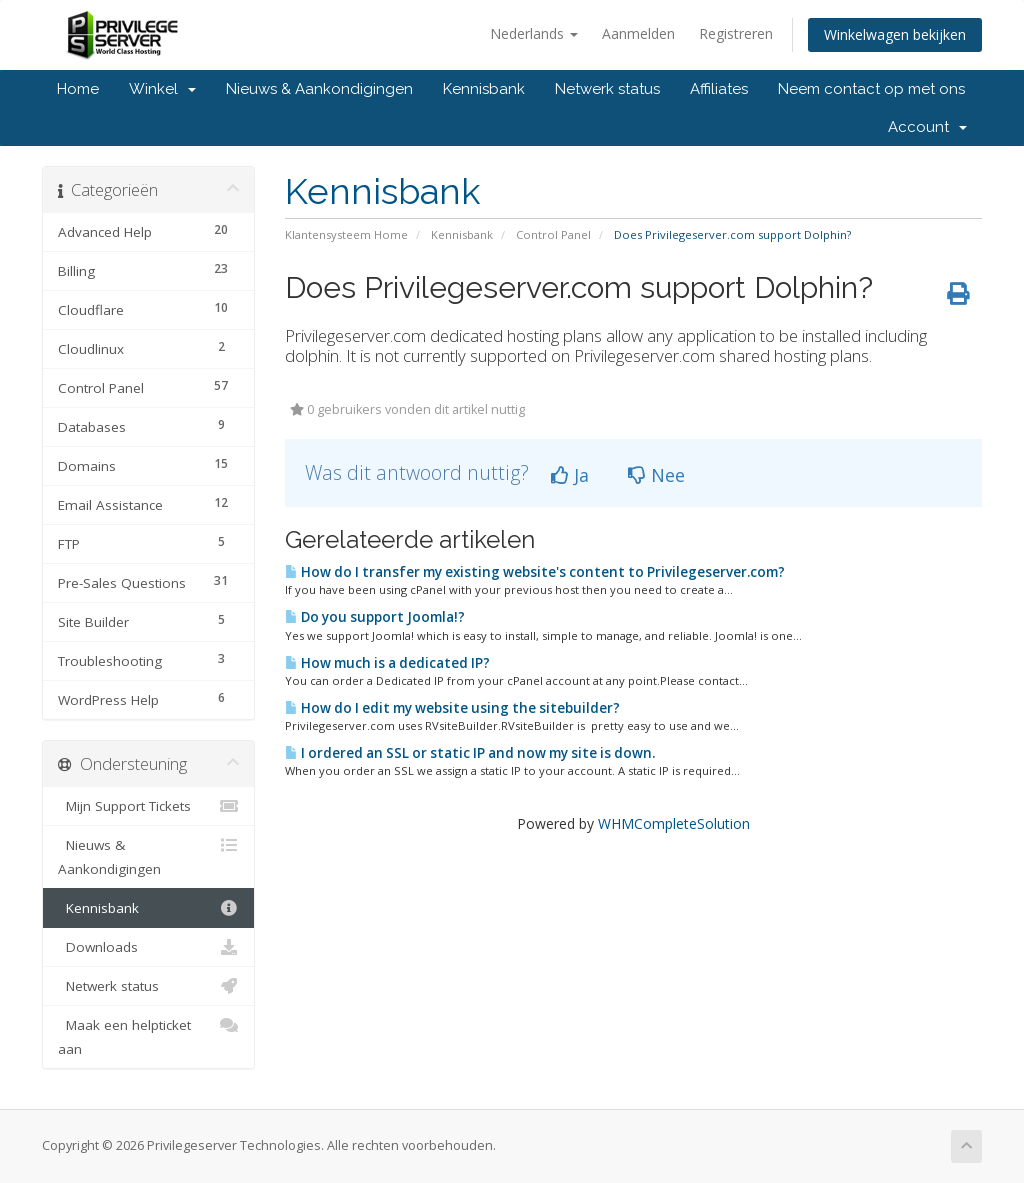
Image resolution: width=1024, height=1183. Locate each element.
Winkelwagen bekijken (895, 34)
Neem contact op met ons (871, 89)
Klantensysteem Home (346, 234)
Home (78, 89)
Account (927, 127)
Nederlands (534, 33)
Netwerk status (607, 89)
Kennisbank (484, 89)
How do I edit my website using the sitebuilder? (452, 708)
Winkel (162, 89)
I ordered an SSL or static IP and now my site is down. (470, 753)
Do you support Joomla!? (375, 617)
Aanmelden (638, 33)
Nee (656, 475)
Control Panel (553, 234)
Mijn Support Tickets (148, 806)
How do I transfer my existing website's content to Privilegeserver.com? (535, 572)
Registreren (736, 33)
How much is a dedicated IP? (387, 663)
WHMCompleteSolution (674, 823)
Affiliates (719, 89)
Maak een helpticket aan (148, 1035)
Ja (570, 475)
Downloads (148, 947)
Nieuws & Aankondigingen (319, 89)
